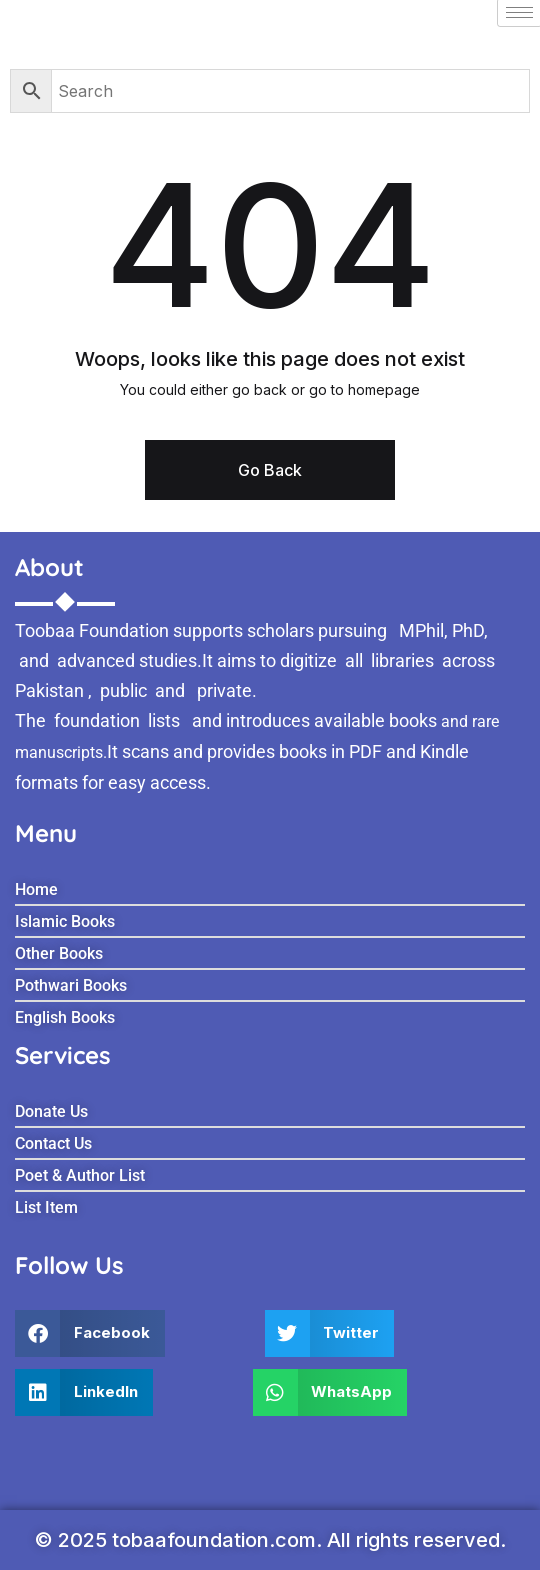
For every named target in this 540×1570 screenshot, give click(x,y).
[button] (90, 1333)
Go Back (270, 470)
